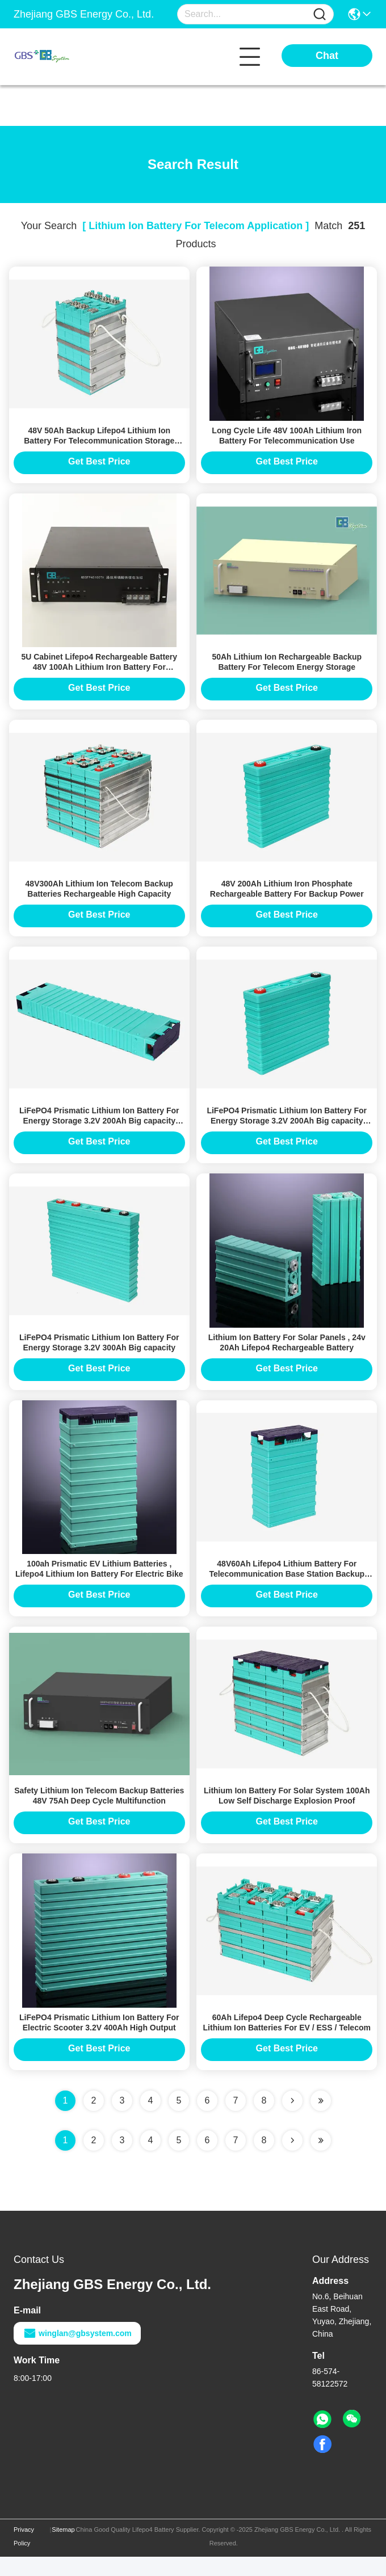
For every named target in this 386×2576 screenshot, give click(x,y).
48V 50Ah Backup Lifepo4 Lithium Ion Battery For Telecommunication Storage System (99, 443)
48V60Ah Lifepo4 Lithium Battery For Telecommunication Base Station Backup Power (286, 1588)
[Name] (319, 14)
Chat (327, 55)
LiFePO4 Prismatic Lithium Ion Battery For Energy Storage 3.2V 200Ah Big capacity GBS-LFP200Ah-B (287, 1130)
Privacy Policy (24, 2555)
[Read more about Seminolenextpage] (292, 2160)
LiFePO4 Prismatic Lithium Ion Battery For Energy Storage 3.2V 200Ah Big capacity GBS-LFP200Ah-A (99, 1130)
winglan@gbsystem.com (77, 2352)
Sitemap (63, 2548)
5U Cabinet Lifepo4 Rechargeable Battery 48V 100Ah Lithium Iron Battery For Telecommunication (99, 672)
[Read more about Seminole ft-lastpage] (321, 2160)
